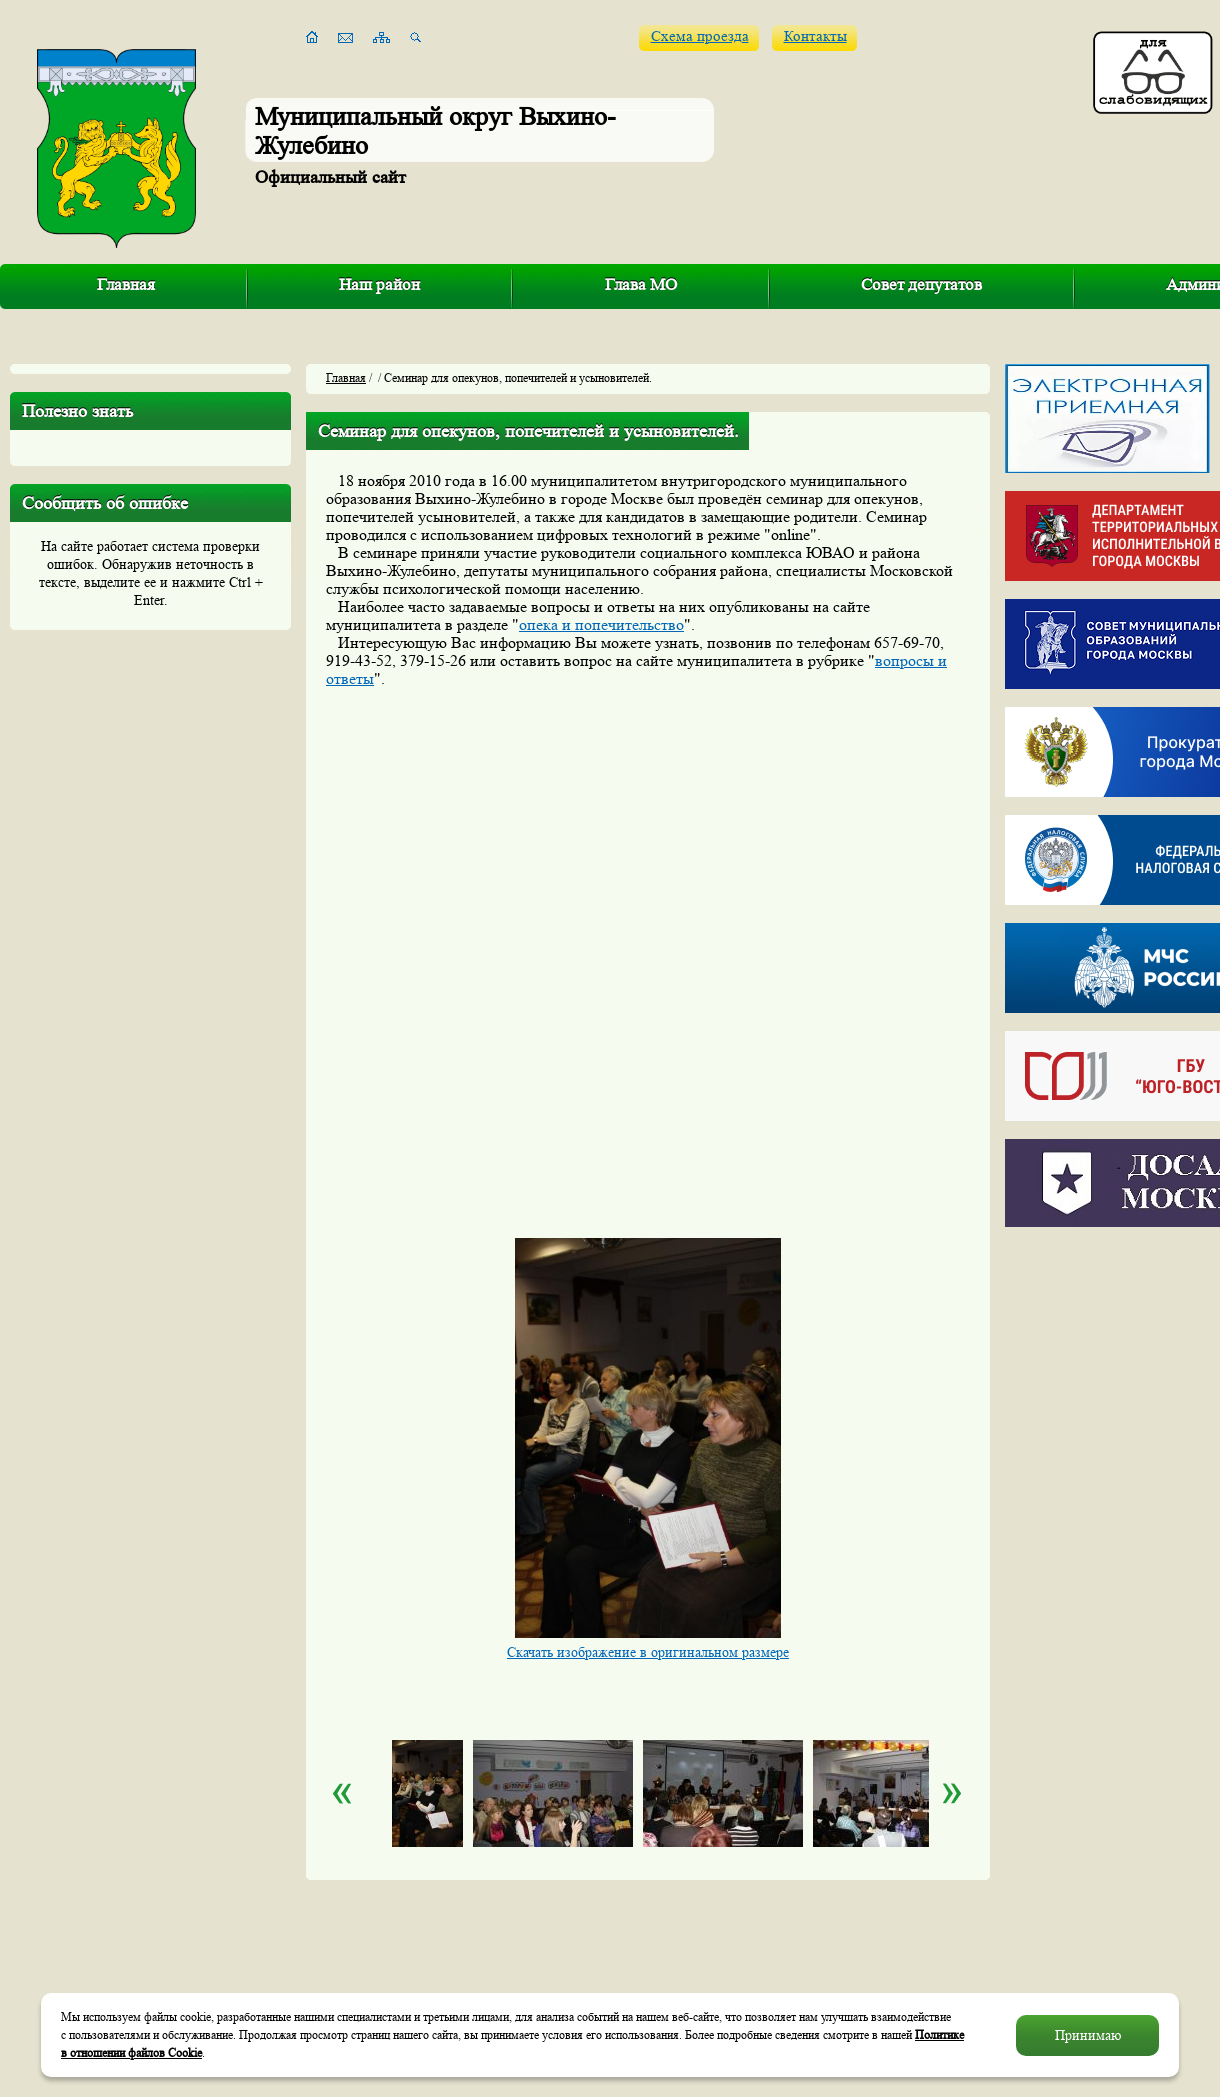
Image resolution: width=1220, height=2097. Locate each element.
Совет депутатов (921, 284)
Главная (126, 284)
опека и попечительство (601, 624)
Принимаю (1088, 2035)
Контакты (815, 36)
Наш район (379, 284)
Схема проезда (700, 36)
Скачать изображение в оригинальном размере (648, 1652)
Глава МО (641, 284)
